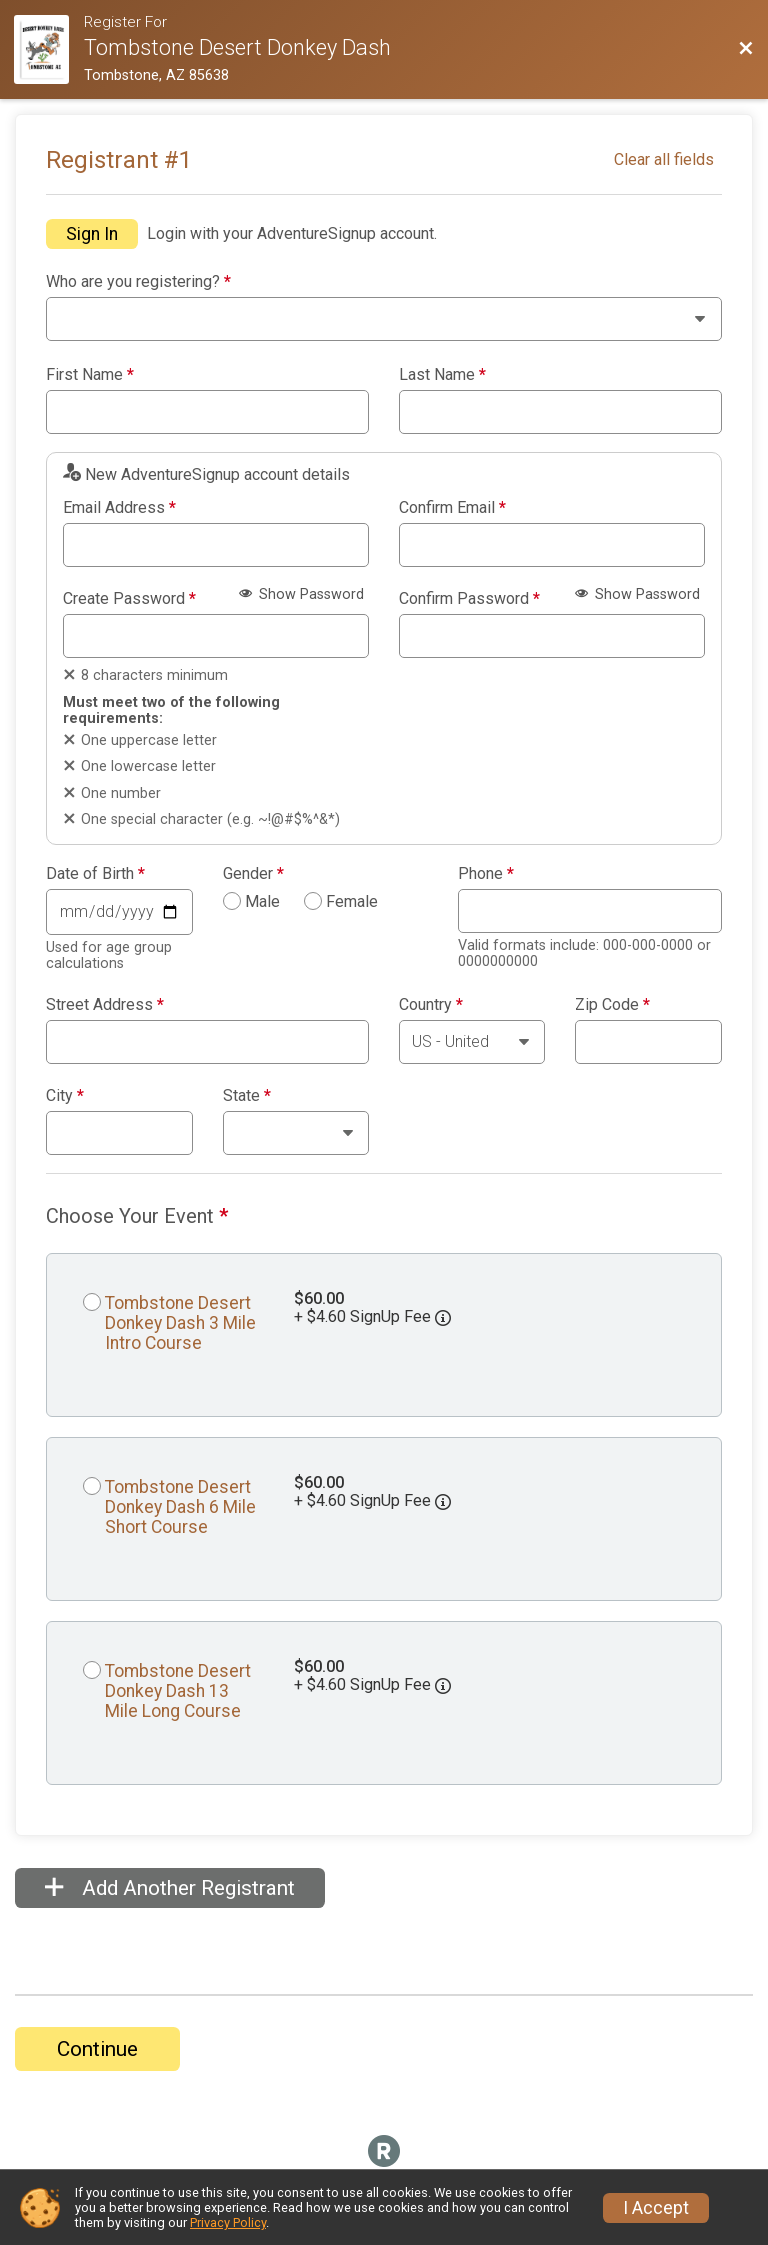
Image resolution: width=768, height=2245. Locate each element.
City (65, 1096)
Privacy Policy (228, 2222)
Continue (97, 2049)
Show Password (301, 594)
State (247, 1096)
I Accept (656, 2208)
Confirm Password (469, 599)
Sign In (92, 234)
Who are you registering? (138, 282)
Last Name (442, 375)
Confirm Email (452, 508)
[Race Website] (49, 49)
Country (431, 1005)
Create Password (129, 599)
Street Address (105, 1005)
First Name (90, 375)
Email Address (119, 508)
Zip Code (612, 1005)
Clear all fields (664, 159)
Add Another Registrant (170, 1888)
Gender (253, 874)
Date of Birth (95, 874)
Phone (486, 874)
